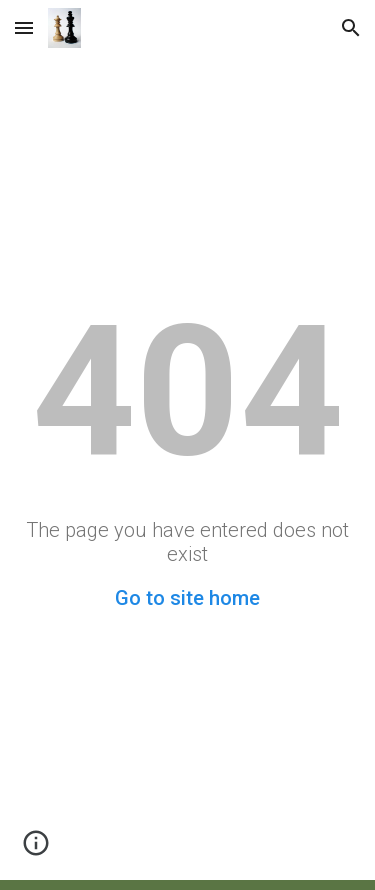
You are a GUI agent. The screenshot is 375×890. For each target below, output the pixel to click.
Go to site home (187, 598)
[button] (24, 27)
